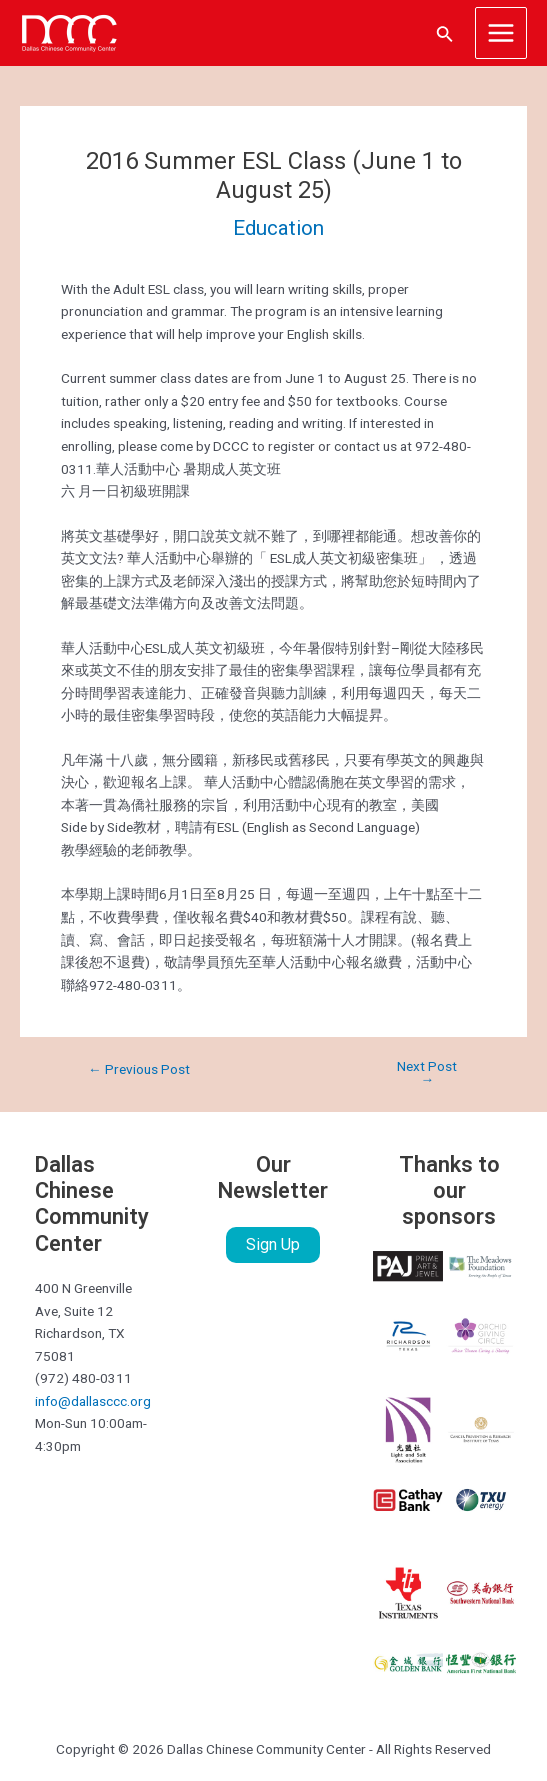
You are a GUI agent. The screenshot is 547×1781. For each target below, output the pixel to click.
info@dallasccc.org (93, 1401)
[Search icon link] (445, 33)
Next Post (427, 1073)
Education (278, 228)
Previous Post (139, 1070)
